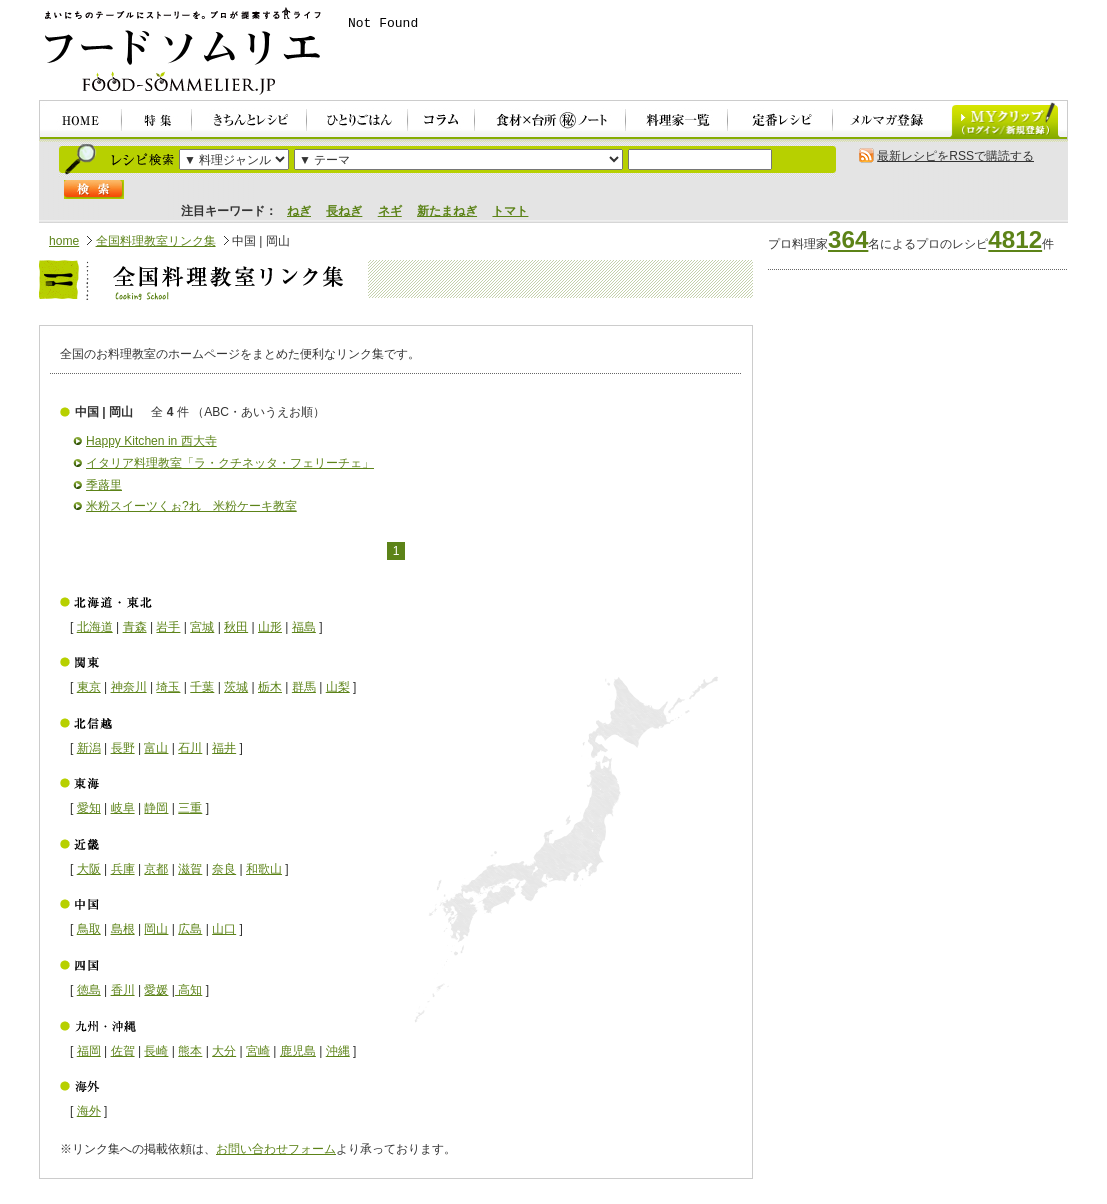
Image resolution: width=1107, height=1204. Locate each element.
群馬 (304, 687)
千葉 (202, 687)
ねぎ (299, 211)
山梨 (338, 687)
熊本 (190, 1051)
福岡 (89, 1051)
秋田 (236, 627)
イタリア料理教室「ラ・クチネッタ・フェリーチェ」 (230, 463)
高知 (188, 990)
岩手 (168, 627)
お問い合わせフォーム (276, 1149)
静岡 (156, 808)
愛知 (89, 808)
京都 (156, 869)
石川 (190, 748)
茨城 (236, 687)
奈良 (224, 869)
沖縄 (338, 1051)
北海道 (95, 627)
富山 (156, 748)
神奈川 (129, 687)
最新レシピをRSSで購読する (955, 156)
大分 (224, 1051)
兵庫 (123, 869)
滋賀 (190, 869)
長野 (123, 748)
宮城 (202, 627)
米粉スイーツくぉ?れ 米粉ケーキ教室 (191, 506)
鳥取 (89, 929)
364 (848, 239)
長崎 (156, 1051)
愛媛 (156, 990)
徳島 (89, 990)
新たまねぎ (447, 211)
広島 (190, 929)
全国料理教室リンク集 (156, 241)
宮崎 (258, 1051)
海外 (89, 1111)
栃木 (270, 687)
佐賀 (123, 1051)
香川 (123, 990)
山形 (270, 627)
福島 (304, 627)
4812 (1015, 239)
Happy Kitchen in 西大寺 (151, 441)
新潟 (89, 748)
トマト (510, 211)
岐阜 (123, 808)
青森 (135, 627)
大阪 (89, 869)
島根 (123, 929)
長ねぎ (344, 211)
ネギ (390, 211)
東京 (89, 687)
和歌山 (264, 869)
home (64, 241)
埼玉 (168, 687)
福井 (224, 748)
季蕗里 (104, 485)
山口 (224, 929)
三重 (190, 808)
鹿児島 (298, 1051)
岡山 (156, 929)
